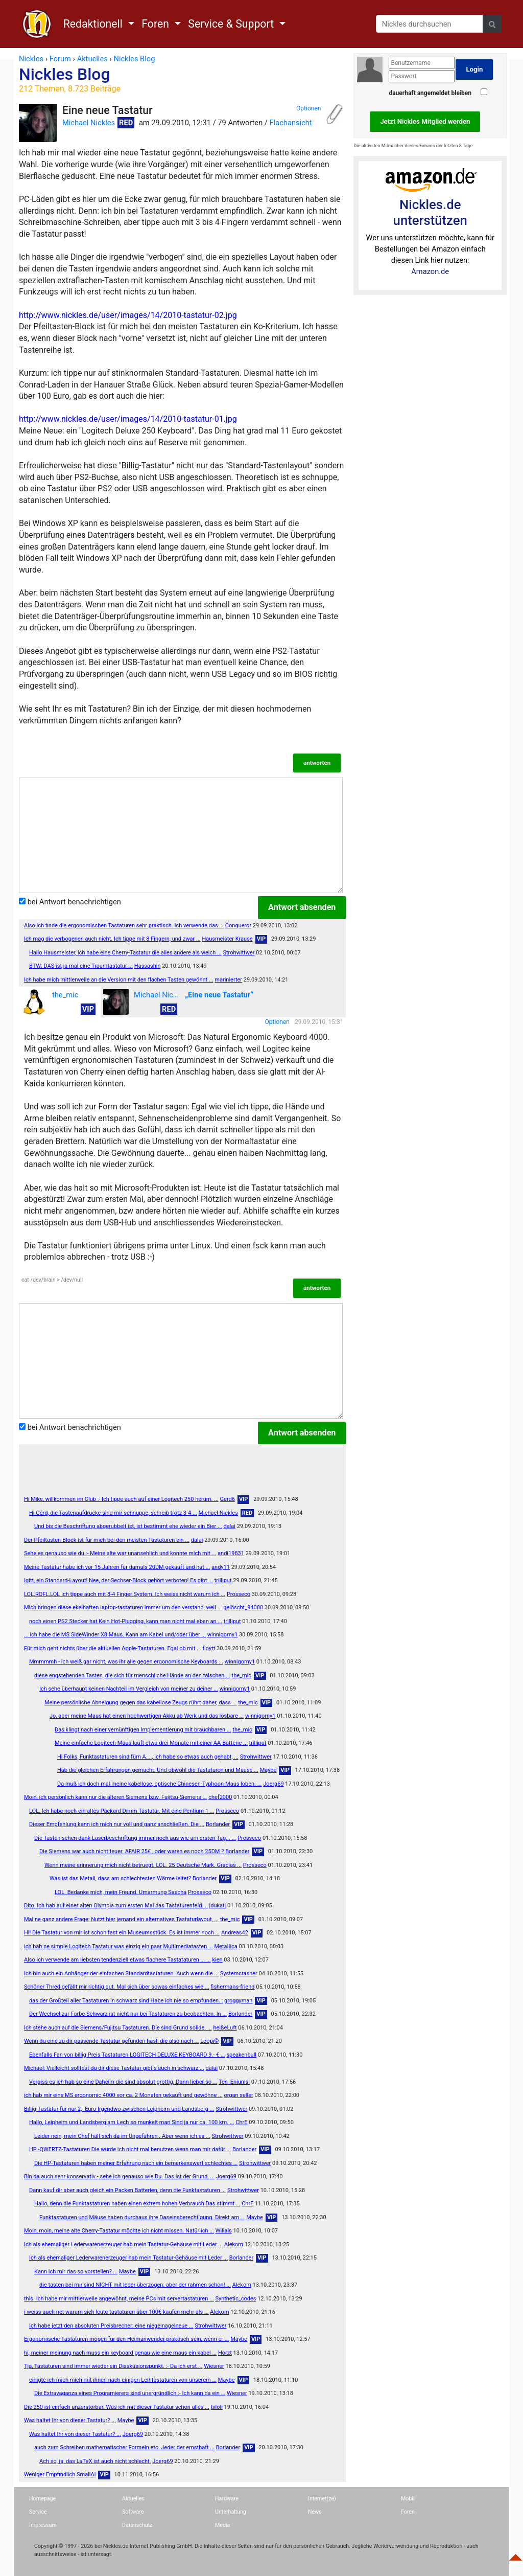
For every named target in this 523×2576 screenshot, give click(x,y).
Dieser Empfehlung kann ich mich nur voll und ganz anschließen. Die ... (116, 1824)
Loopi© (209, 2041)
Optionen (308, 108)
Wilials (224, 2230)
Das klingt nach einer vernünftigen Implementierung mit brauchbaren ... (143, 1729)
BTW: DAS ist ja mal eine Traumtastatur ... (81, 966)
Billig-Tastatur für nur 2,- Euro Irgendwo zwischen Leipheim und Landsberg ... (119, 2109)
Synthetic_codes (235, 2298)
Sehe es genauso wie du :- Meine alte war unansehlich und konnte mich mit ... (120, 1553)
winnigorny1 (222, 1634)
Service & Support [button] (232, 23)
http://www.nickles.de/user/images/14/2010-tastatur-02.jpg (128, 315)
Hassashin (147, 966)
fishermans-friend (232, 1987)
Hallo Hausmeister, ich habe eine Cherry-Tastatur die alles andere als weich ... (125, 952)
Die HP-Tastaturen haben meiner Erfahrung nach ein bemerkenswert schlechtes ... (135, 2163)
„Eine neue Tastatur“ (219, 994)
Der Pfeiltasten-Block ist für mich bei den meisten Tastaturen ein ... (106, 1540)
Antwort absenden (302, 907)
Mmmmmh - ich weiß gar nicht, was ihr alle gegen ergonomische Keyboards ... (126, 1661)
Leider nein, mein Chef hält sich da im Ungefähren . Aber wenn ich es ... (122, 2136)
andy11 (220, 1567)
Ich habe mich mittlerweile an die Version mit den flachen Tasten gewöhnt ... (118, 979)
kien (217, 1959)
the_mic (49, 1002)
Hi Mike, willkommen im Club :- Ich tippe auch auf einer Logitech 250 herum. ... (121, 1499)
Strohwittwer (238, 952)
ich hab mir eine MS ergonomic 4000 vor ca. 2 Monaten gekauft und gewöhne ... (123, 2095)
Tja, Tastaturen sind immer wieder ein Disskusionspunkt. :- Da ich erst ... (113, 2366)
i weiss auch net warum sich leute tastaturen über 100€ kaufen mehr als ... (116, 2312)
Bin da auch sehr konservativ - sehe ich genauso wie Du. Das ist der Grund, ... (119, 2176)
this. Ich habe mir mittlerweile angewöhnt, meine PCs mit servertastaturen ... (119, 2298)
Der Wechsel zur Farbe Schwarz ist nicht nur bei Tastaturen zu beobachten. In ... (128, 2014)
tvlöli (217, 2407)
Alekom (233, 2244)
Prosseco (238, 1594)
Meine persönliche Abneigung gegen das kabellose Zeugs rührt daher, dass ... (140, 1702)
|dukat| (217, 1905)
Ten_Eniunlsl (234, 2082)
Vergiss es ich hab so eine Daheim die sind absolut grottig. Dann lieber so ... (123, 2082)
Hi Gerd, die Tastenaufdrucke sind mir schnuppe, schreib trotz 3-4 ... (113, 1513)
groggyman (238, 2000)
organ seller (238, 2095)
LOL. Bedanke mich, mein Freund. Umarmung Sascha (120, 1892)
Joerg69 (273, 1784)
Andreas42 (234, 1932)
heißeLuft (224, 2027)
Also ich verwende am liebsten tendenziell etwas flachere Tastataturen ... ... (117, 1959)
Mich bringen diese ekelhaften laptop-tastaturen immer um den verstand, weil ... (123, 1607)
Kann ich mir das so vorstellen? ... (75, 2271)
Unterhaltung (230, 2512)
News (315, 2512)
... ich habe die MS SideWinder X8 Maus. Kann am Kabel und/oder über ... (115, 1634)
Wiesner (214, 2366)
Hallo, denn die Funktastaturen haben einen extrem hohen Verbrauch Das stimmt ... (137, 2203)
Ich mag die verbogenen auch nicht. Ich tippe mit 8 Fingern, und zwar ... (112, 939)
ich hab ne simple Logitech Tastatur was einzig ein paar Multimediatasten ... (118, 1946)
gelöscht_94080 (243, 1607)
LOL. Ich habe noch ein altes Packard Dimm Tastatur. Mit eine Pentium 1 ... (122, 1811)
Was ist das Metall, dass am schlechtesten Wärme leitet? (120, 1878)
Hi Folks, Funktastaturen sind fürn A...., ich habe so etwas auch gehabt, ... (148, 1756)
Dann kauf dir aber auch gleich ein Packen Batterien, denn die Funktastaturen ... (127, 2190)
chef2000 (220, 1797)
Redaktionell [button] (94, 23)
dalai (229, 1526)
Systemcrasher (238, 1973)
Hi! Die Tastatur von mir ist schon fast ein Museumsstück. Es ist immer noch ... (122, 1932)
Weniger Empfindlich (49, 2474)
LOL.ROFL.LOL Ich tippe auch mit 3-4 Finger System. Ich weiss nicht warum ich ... (124, 1594)
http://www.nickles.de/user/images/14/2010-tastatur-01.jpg (128, 419)
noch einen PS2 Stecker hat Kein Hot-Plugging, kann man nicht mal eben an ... (125, 1621)
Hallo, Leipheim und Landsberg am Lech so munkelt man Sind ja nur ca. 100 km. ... (131, 2122)
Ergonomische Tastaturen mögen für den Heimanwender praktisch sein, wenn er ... (126, 2339)
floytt (208, 1648)
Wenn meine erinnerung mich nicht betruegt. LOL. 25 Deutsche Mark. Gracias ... (143, 1865)
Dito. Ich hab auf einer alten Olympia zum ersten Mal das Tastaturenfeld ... (116, 1905)
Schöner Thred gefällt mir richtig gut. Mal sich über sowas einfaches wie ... (116, 1987)
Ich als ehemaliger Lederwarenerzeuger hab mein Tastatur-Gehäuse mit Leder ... (123, 2244)
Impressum (43, 2525)
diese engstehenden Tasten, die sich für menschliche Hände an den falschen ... (132, 1675)
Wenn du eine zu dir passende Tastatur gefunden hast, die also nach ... (111, 2041)
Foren (408, 2512)
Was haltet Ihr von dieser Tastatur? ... (70, 2420)
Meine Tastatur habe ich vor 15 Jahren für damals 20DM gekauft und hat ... (117, 1567)
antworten (316, 762)
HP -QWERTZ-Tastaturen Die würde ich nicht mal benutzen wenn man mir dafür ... (130, 2149)
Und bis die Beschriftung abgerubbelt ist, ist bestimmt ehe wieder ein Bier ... (128, 1526)
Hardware (227, 2498)
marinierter (228, 979)
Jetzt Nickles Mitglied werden (425, 121)
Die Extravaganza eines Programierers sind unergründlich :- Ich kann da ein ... (129, 2393)
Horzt (225, 2353)
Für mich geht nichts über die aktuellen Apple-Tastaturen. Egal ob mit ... (112, 1648)
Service (38, 2512)
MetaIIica (225, 1946)
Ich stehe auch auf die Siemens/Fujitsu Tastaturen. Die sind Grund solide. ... (118, 2027)
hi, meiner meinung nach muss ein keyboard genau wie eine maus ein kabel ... (120, 2353)
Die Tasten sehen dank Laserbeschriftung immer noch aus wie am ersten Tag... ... (135, 1838)
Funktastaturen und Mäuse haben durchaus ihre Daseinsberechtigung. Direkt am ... (142, 2217)
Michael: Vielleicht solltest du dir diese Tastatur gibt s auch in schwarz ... (114, 2068)
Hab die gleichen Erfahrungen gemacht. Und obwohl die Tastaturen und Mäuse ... (157, 1770)
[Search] (429, 24)
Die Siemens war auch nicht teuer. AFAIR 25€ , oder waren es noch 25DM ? (131, 1851)
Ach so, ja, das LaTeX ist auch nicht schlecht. (95, 2461)
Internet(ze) (322, 2498)
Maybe (268, 1770)
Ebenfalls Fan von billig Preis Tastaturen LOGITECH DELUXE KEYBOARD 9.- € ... (127, 2054)
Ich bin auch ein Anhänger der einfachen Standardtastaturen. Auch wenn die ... (121, 1973)
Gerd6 (227, 1499)
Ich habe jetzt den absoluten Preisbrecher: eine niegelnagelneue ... (111, 2325)
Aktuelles (133, 2498)
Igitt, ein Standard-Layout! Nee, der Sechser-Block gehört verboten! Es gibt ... (118, 1580)
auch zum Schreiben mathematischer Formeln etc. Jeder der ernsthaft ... (124, 2447)
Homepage (42, 2498)
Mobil (408, 2498)
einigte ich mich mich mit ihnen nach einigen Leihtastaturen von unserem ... (123, 2380)
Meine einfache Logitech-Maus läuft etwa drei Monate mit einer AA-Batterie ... (151, 1743)
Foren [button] (156, 23)
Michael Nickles (88, 122)
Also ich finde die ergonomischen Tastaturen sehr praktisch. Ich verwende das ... (124, 925)
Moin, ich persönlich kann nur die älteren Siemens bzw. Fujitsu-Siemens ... (115, 1797)
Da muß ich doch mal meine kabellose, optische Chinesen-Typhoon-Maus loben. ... (159, 1784)
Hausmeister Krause (227, 939)
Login (474, 69)
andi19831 (231, 1553)
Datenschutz (137, 2525)
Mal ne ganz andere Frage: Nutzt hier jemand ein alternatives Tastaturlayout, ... (121, 1919)
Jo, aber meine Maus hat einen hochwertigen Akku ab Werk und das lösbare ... (147, 1716)
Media (222, 2525)
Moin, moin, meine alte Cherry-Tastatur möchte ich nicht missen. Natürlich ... (119, 2230)
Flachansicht (291, 122)
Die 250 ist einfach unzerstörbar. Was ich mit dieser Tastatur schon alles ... (116, 2407)
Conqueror (238, 925)
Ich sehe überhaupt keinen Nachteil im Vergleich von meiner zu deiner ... (128, 1688)
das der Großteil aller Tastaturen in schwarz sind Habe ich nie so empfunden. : (126, 2000)
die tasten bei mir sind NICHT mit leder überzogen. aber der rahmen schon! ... (135, 2285)
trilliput (223, 1580)
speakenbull (241, 2054)
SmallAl (86, 2474)
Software (133, 2512)
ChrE (241, 2122)
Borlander (218, 1824)
